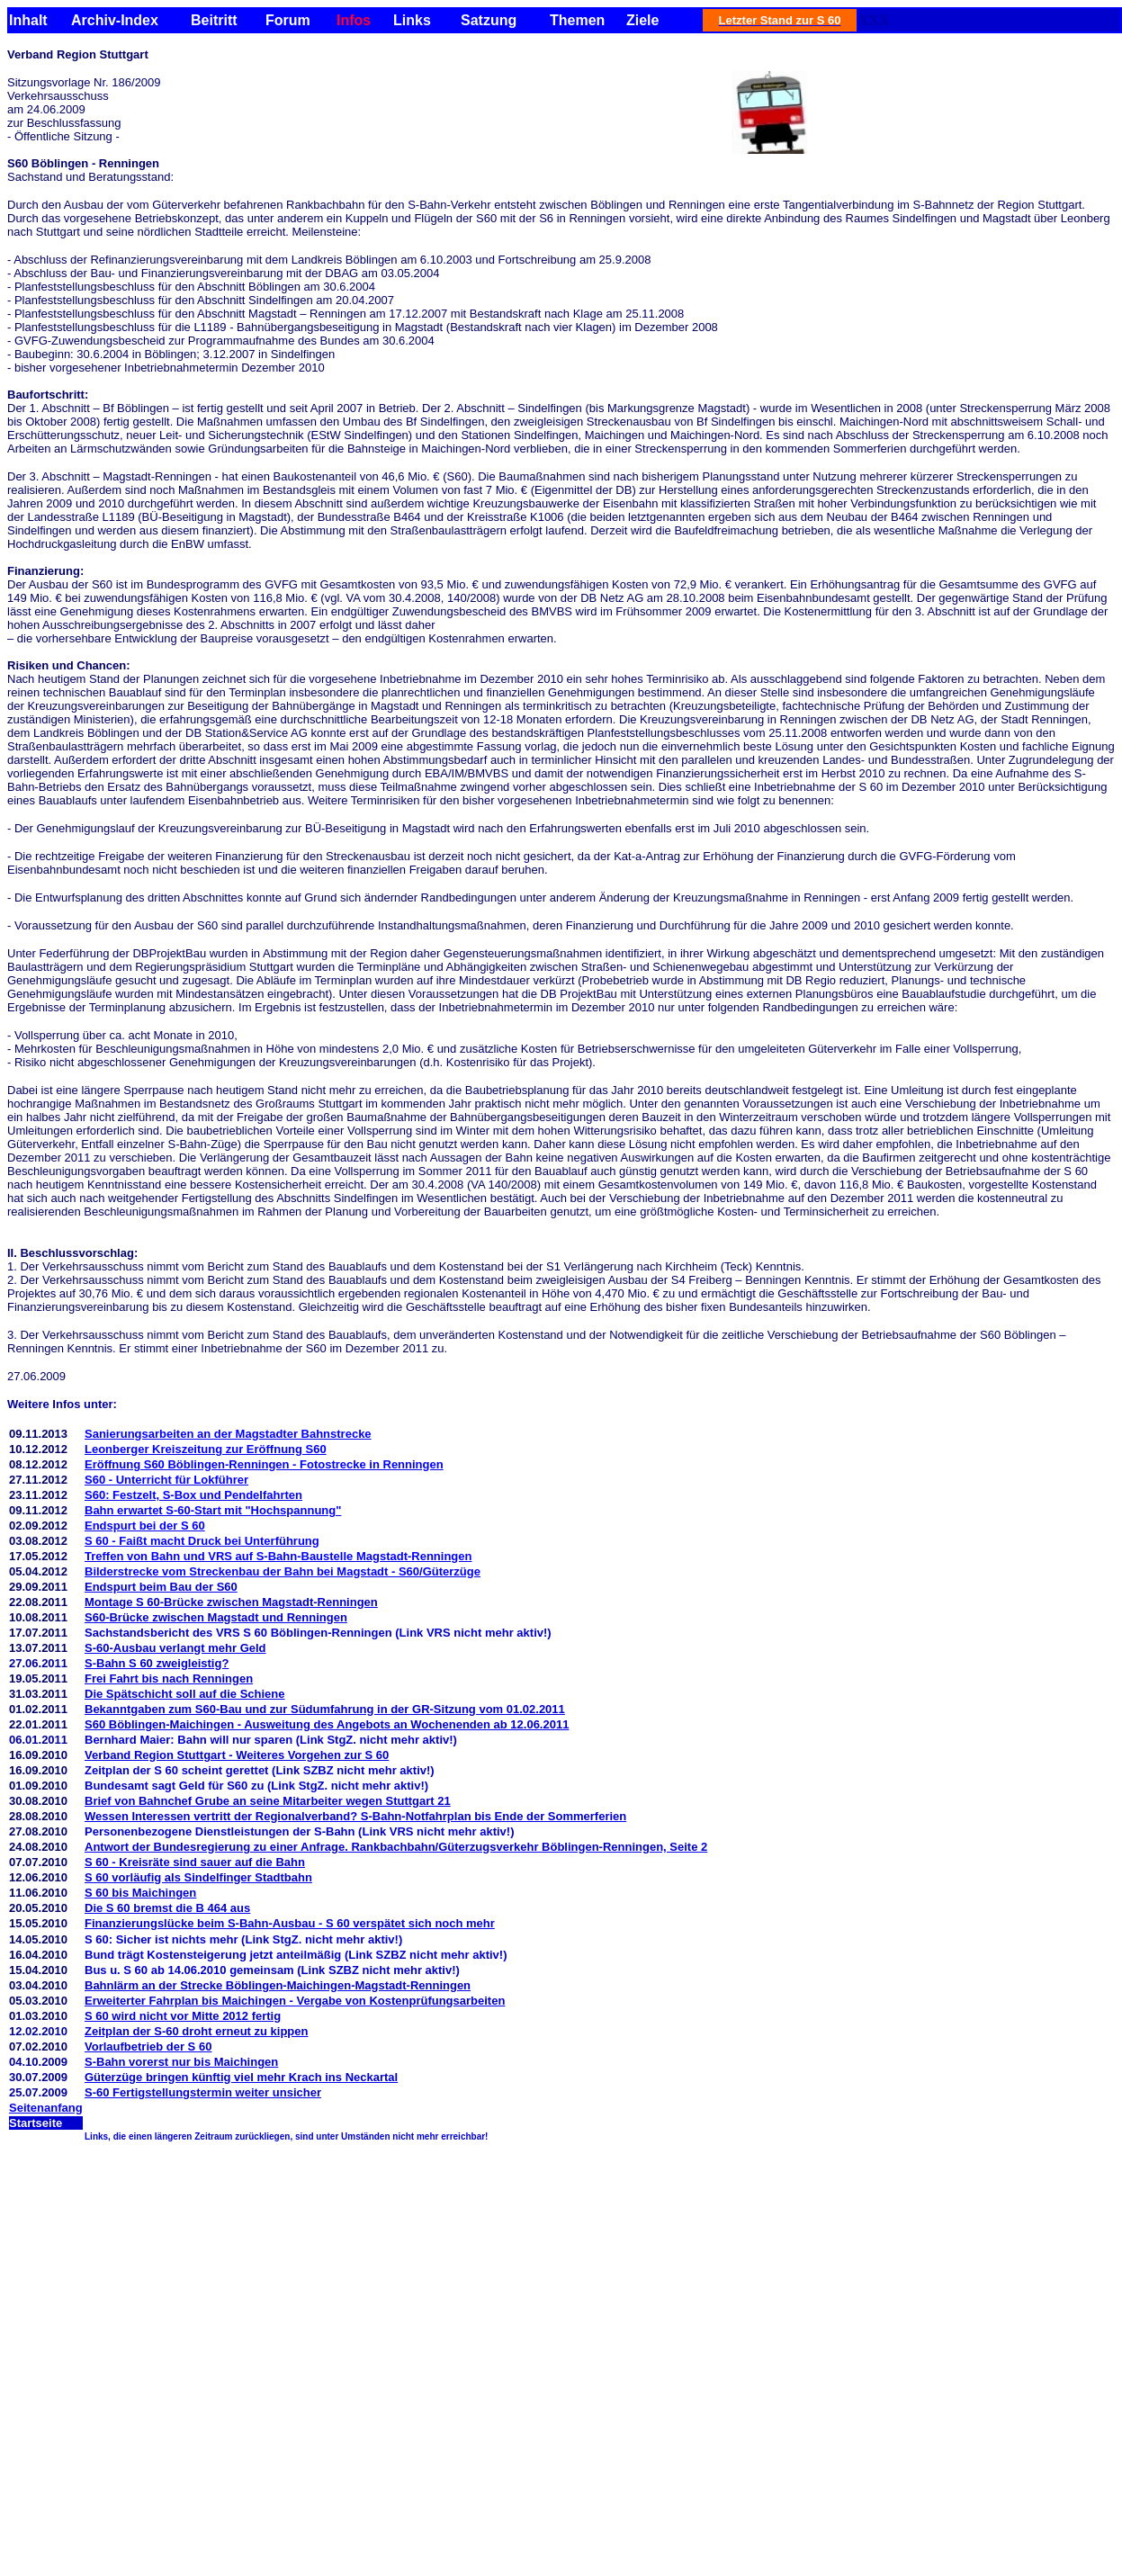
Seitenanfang (46, 2107)
